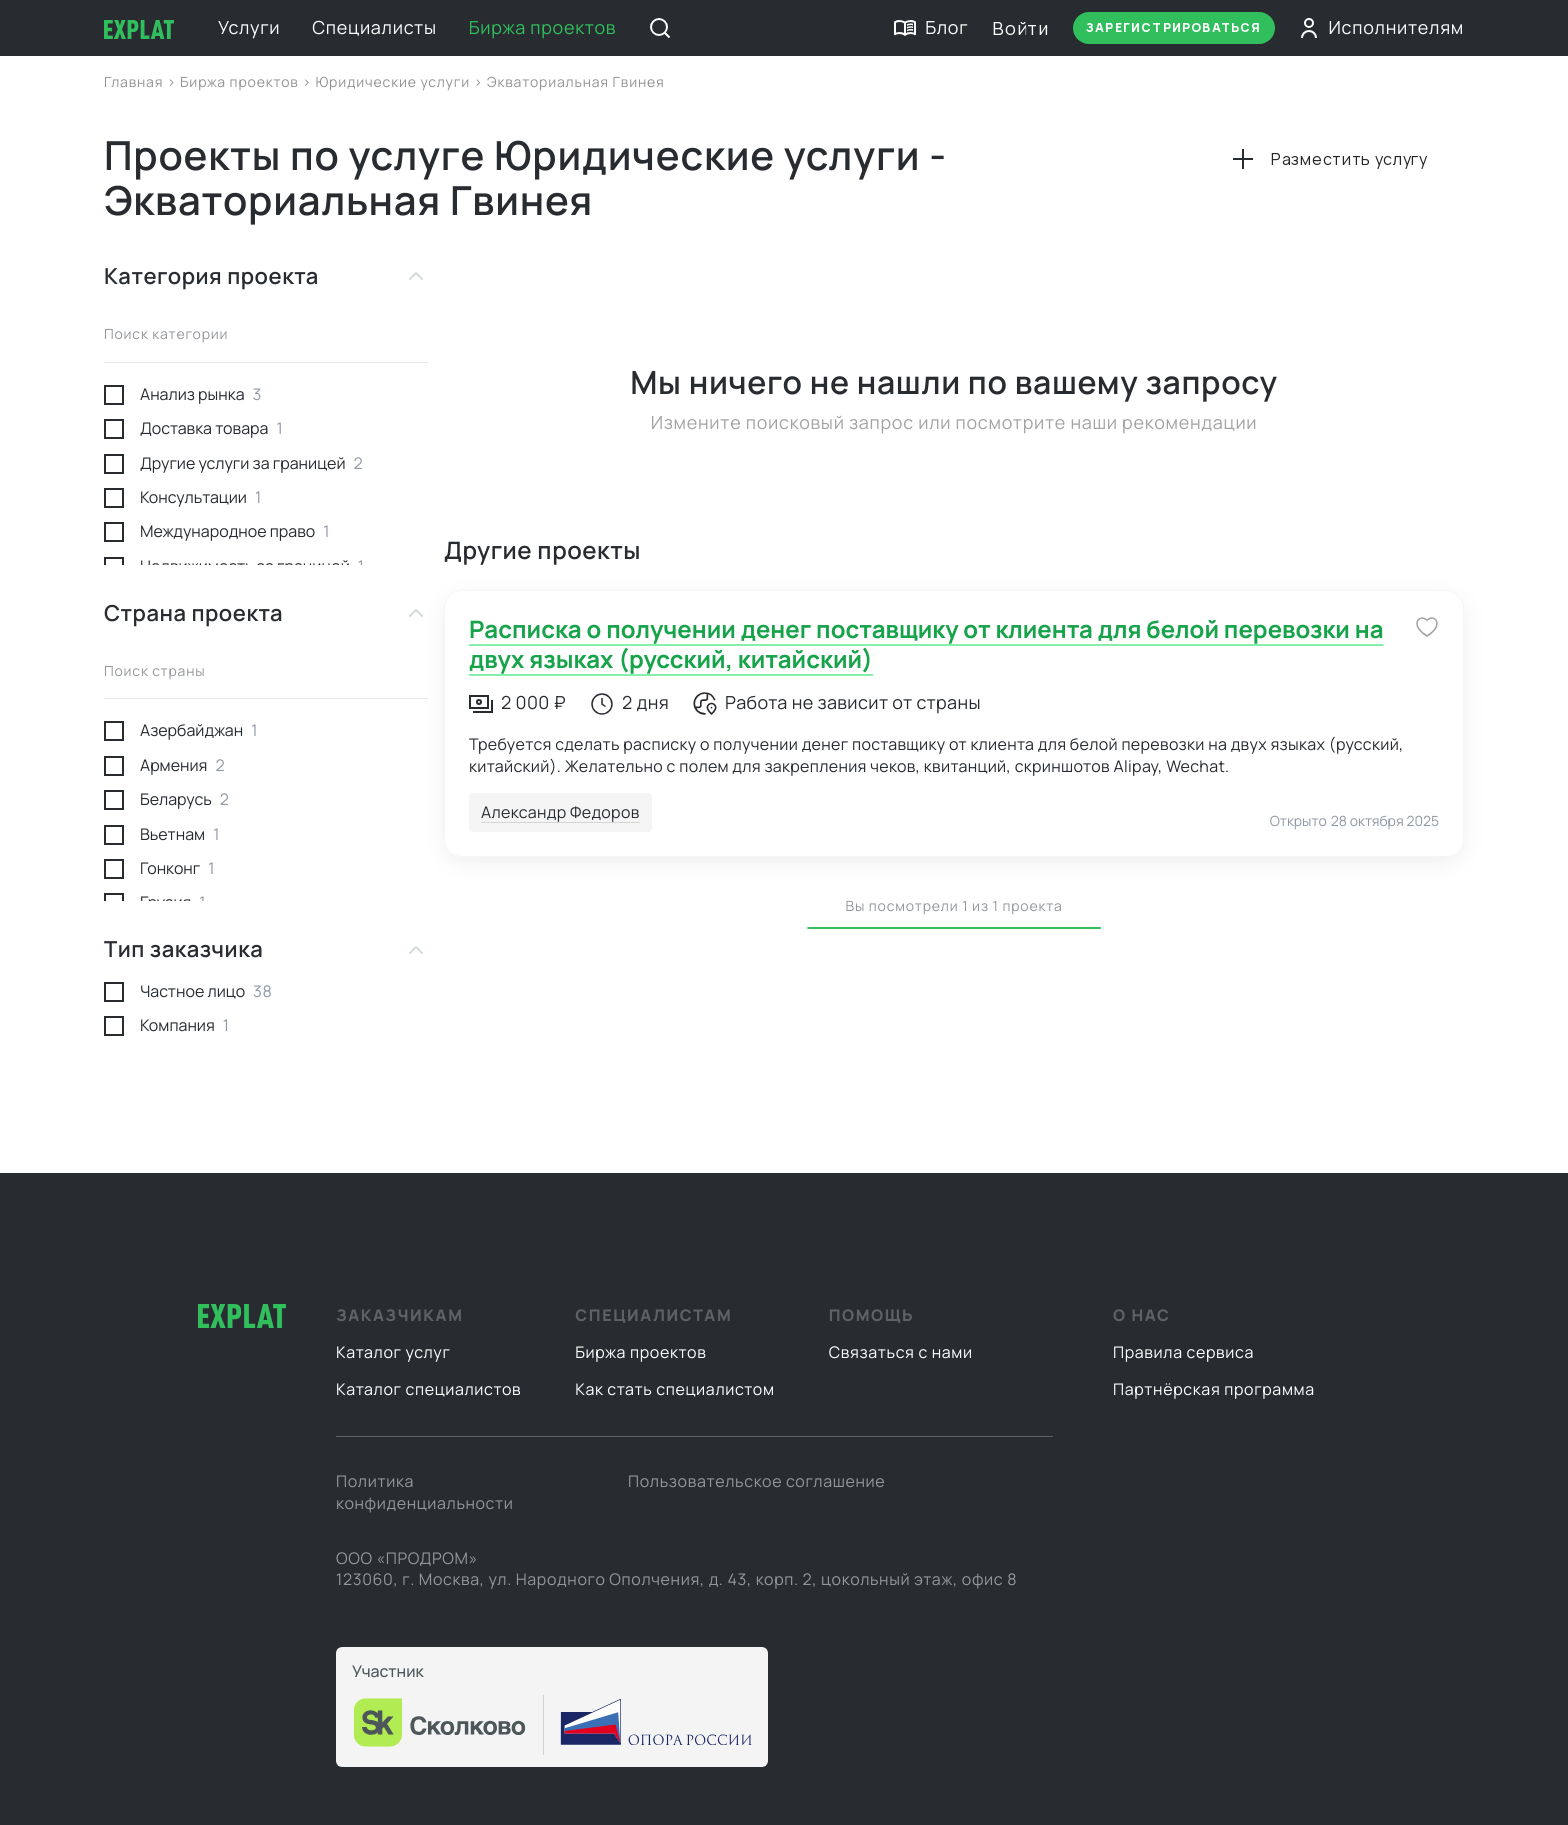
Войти (1020, 28)
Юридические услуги (394, 82)
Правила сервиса (1183, 1352)
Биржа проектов (543, 28)
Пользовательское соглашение (756, 1481)
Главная (135, 82)
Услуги (249, 28)
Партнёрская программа (1214, 1389)
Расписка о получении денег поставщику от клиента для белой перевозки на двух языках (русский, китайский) (926, 644)
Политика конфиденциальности (424, 1492)
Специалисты (374, 28)
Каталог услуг (393, 1352)
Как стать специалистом (674, 1389)
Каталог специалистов (428, 1389)
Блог (930, 28)
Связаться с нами (901, 1352)
